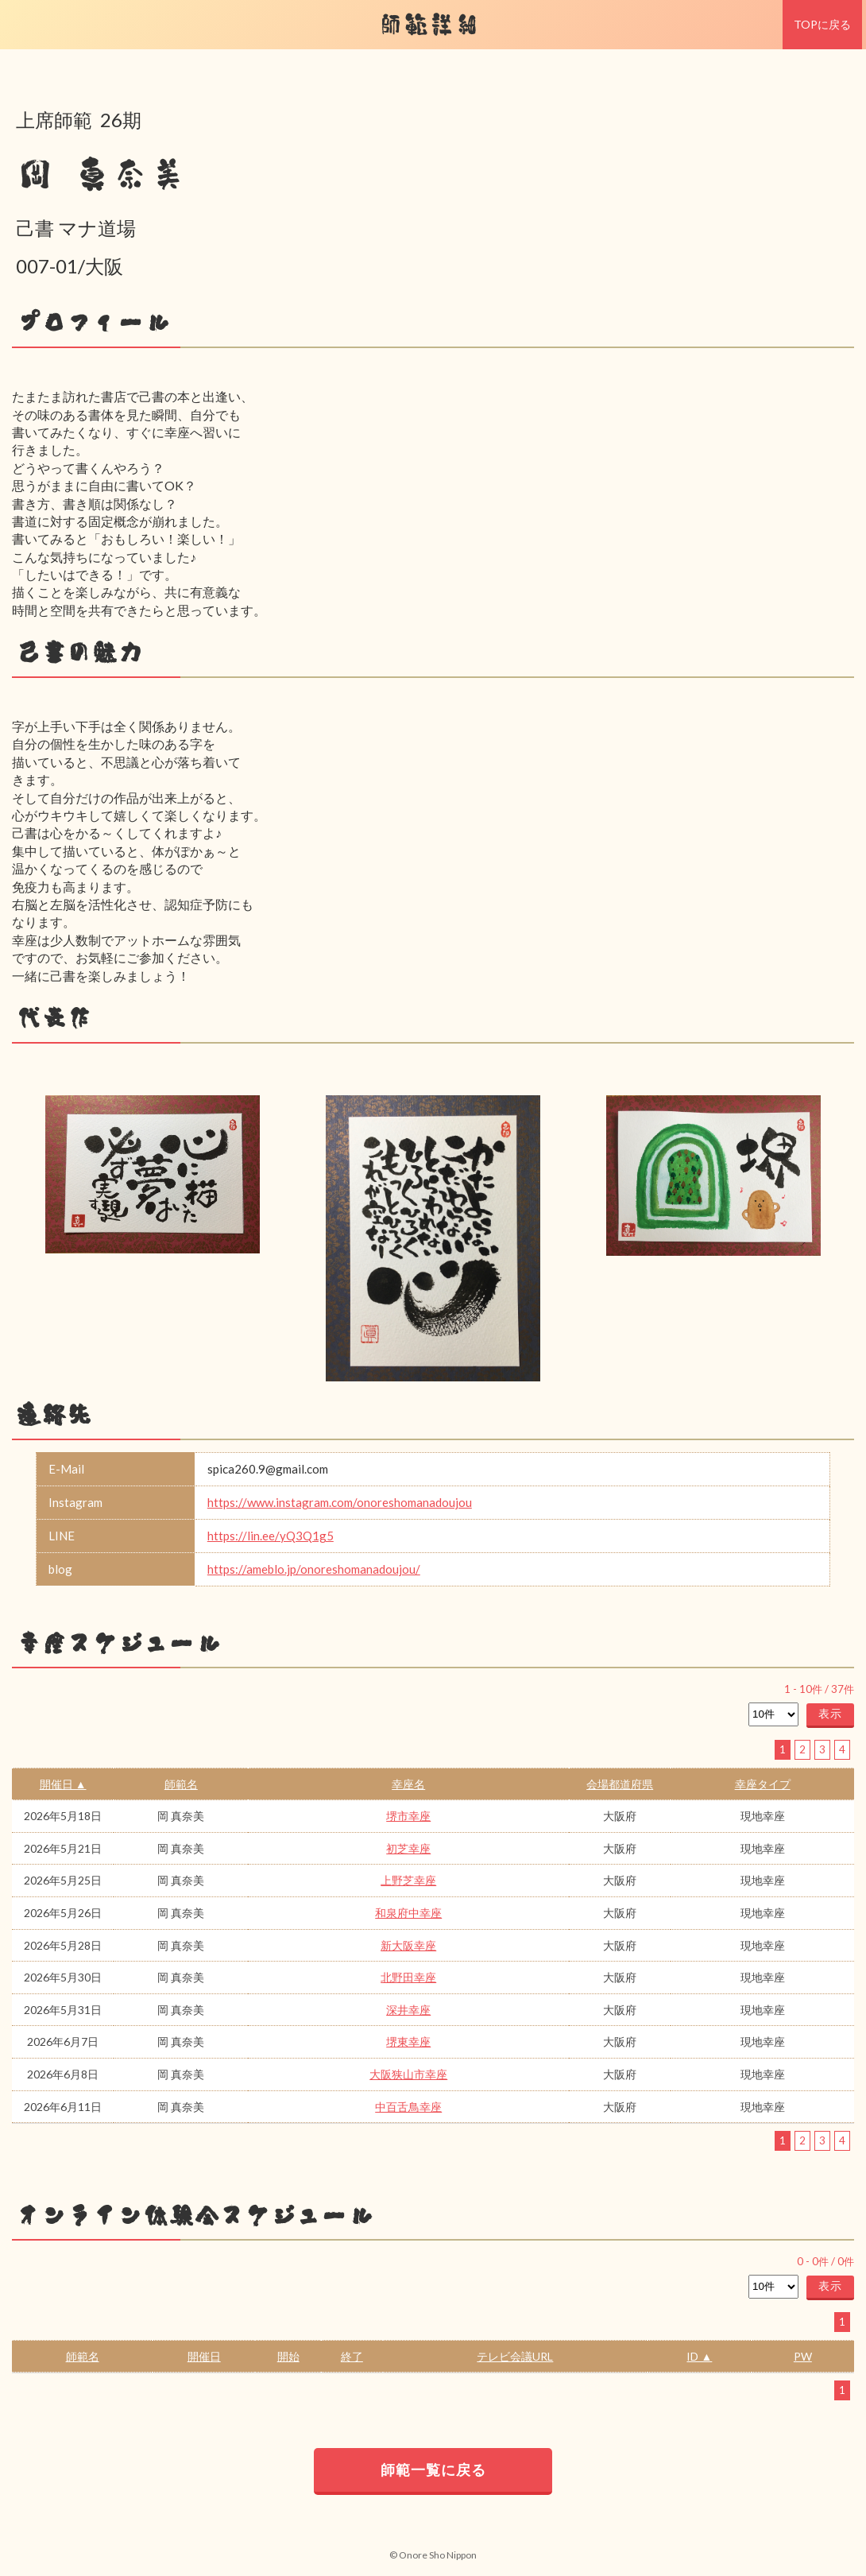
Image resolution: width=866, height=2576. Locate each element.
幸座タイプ (763, 1784)
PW (803, 2356)
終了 (352, 2356)
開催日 (204, 2356)
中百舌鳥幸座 (408, 2106)
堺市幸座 (408, 1816)
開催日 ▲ (63, 1784)
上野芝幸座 (408, 1880)
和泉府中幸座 (408, 1912)
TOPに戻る (822, 24)
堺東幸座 (408, 2041)
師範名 (181, 1784)
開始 (288, 2356)
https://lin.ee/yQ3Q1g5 (270, 1535)
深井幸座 (408, 2009)
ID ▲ (699, 2356)
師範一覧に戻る (433, 2469)
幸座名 (408, 1784)
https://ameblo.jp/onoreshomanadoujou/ (313, 1569)
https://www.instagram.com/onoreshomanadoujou (339, 1502)
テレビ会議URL (515, 2356)
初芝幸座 (408, 1848)
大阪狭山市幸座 (408, 2074)
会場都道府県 (619, 1784)
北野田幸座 (408, 1977)
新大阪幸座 (408, 1945)
